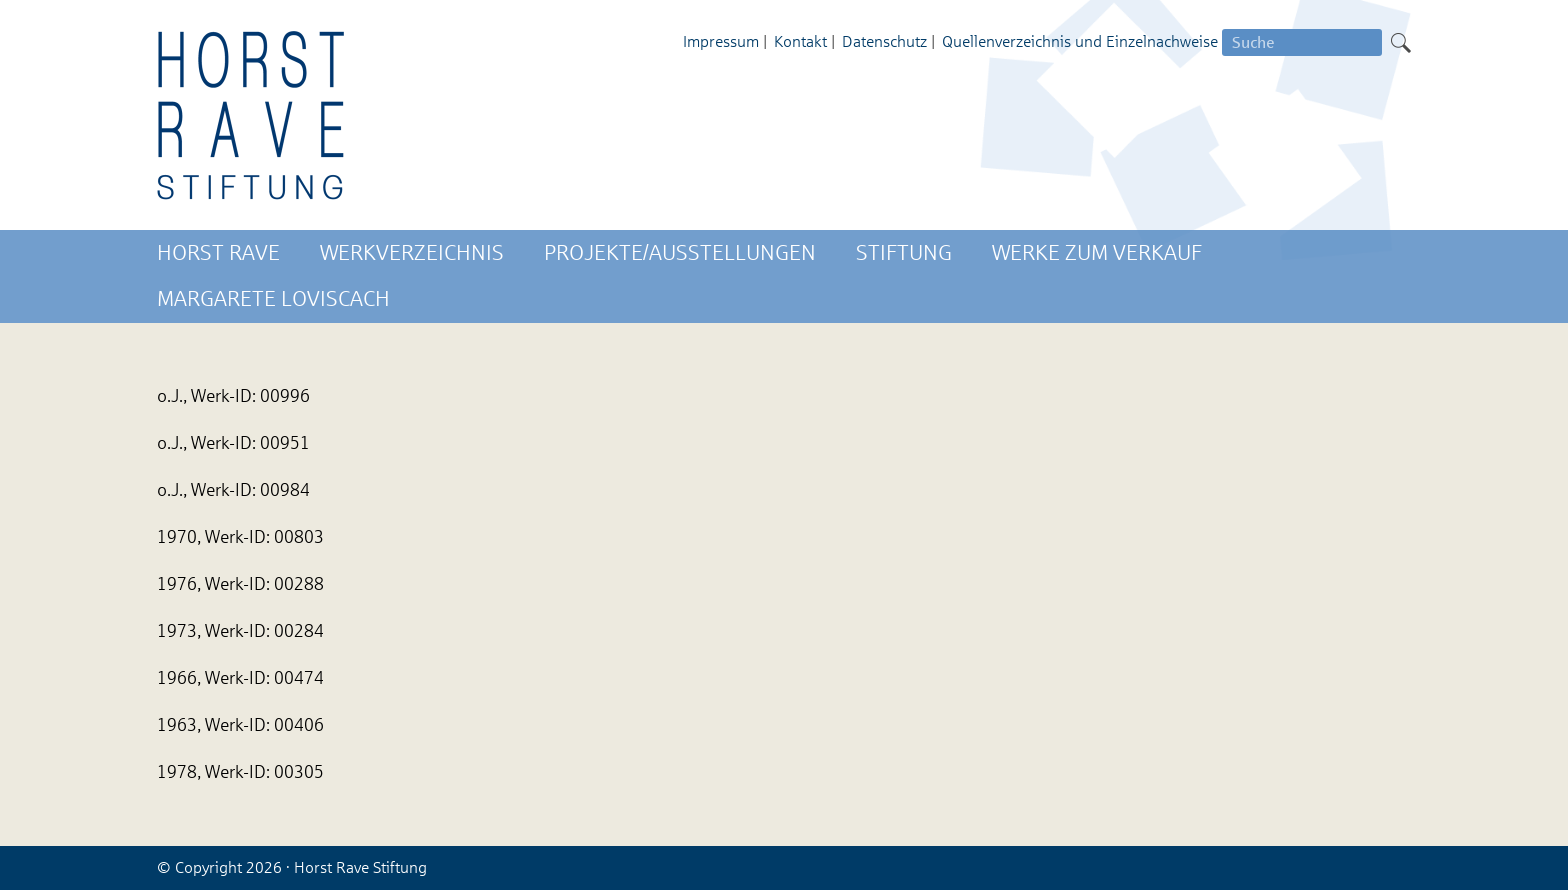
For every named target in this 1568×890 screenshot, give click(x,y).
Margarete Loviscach (273, 299)
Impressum (721, 41)
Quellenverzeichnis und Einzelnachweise (1080, 41)
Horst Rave (218, 253)
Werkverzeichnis (412, 253)
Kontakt (800, 41)
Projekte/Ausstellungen (680, 253)
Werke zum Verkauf (1097, 253)
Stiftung (904, 253)
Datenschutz (884, 41)
